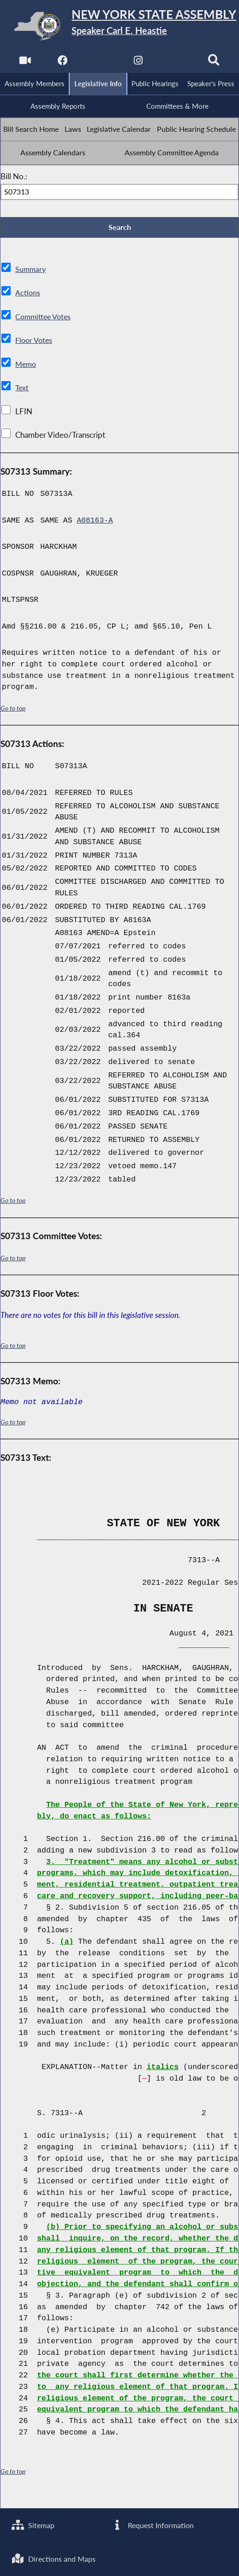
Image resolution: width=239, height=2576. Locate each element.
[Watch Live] (24, 62)
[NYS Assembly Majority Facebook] (62, 62)
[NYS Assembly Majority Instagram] (138, 62)
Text (22, 413)
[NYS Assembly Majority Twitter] (100, 62)
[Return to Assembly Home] (119, 26)
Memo (26, 389)
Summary (31, 294)
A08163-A (95, 545)
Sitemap (34, 2524)
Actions (28, 318)
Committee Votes (45, 341)
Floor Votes (35, 365)
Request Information (153, 2524)
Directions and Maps (55, 2558)
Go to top (12, 733)
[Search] (214, 62)
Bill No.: (13, 201)
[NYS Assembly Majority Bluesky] (176, 62)
